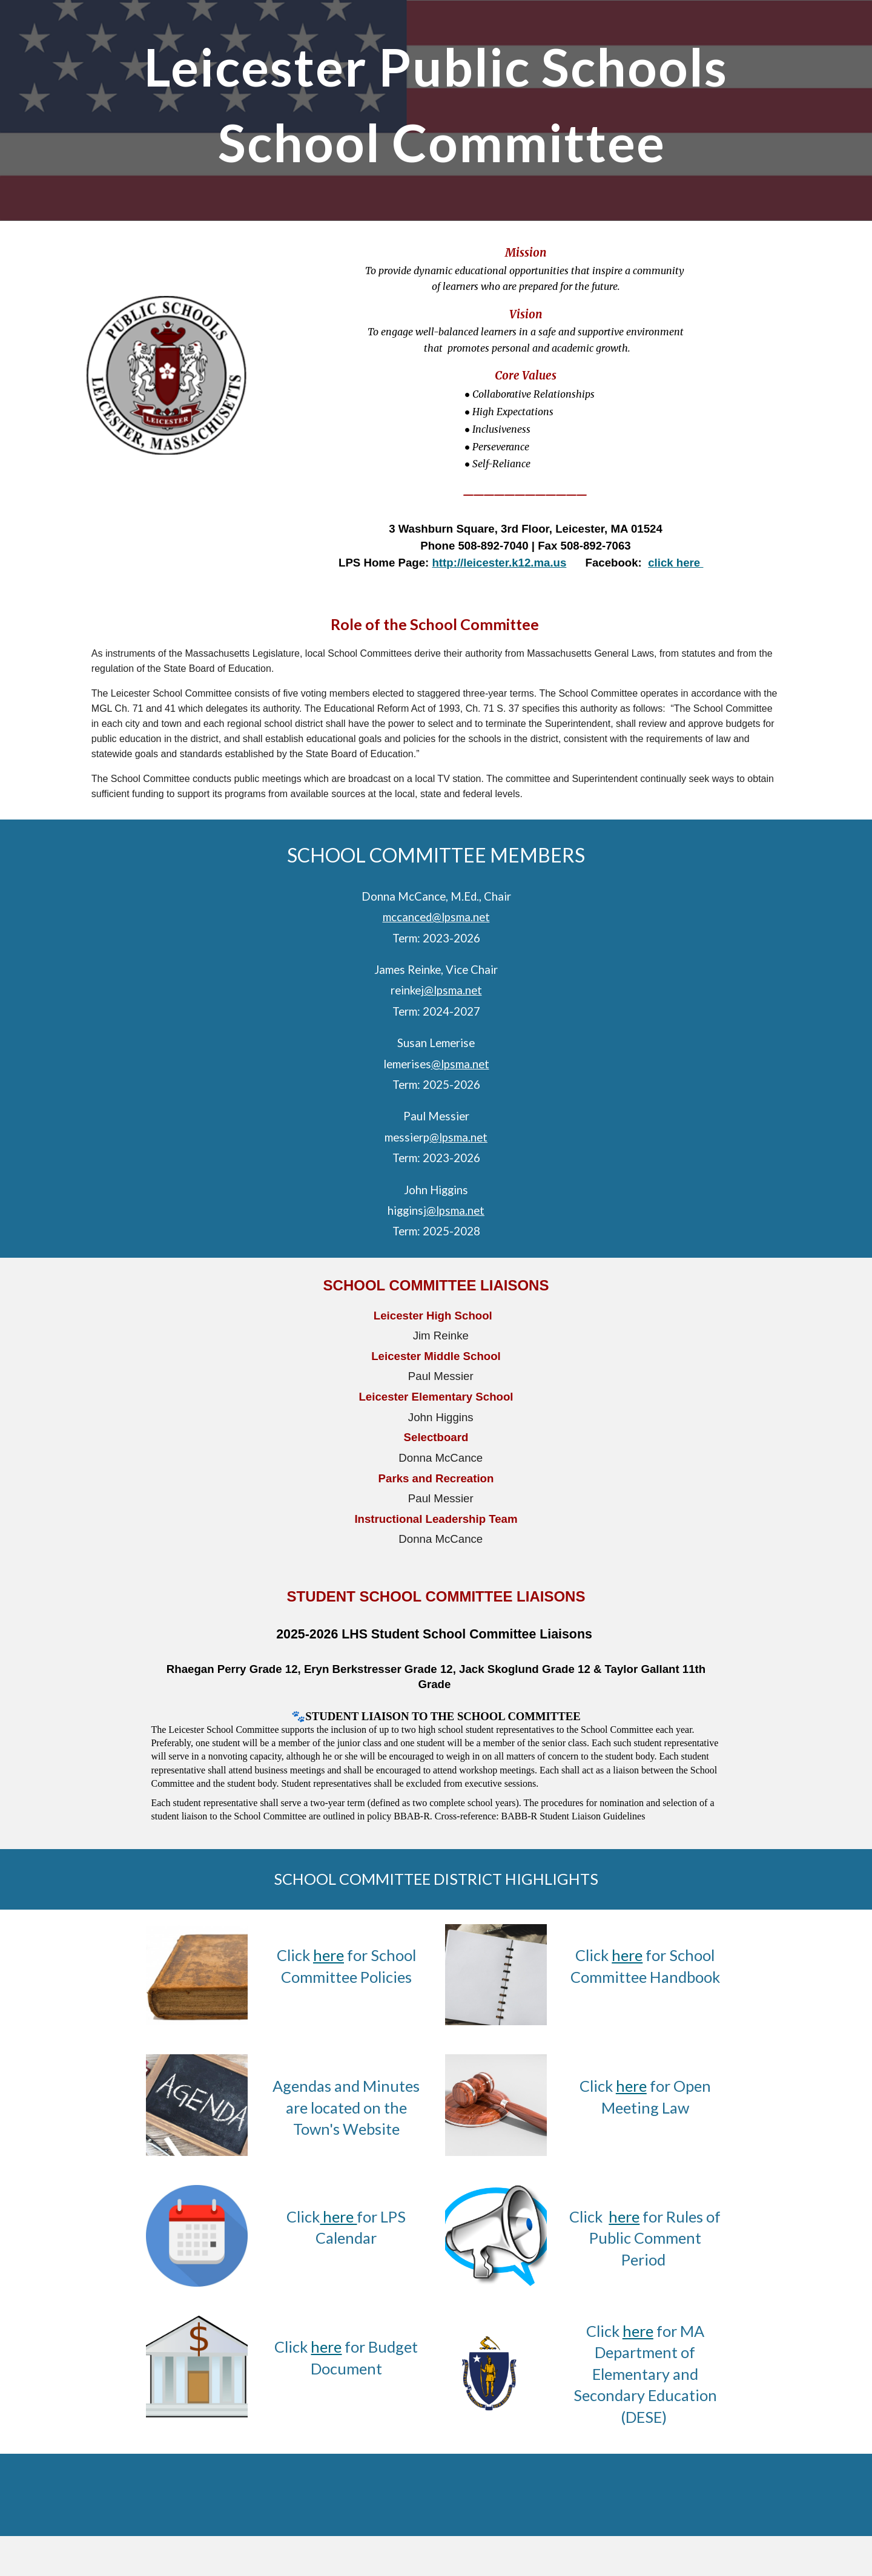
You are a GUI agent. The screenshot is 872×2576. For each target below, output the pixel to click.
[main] (436, 110)
